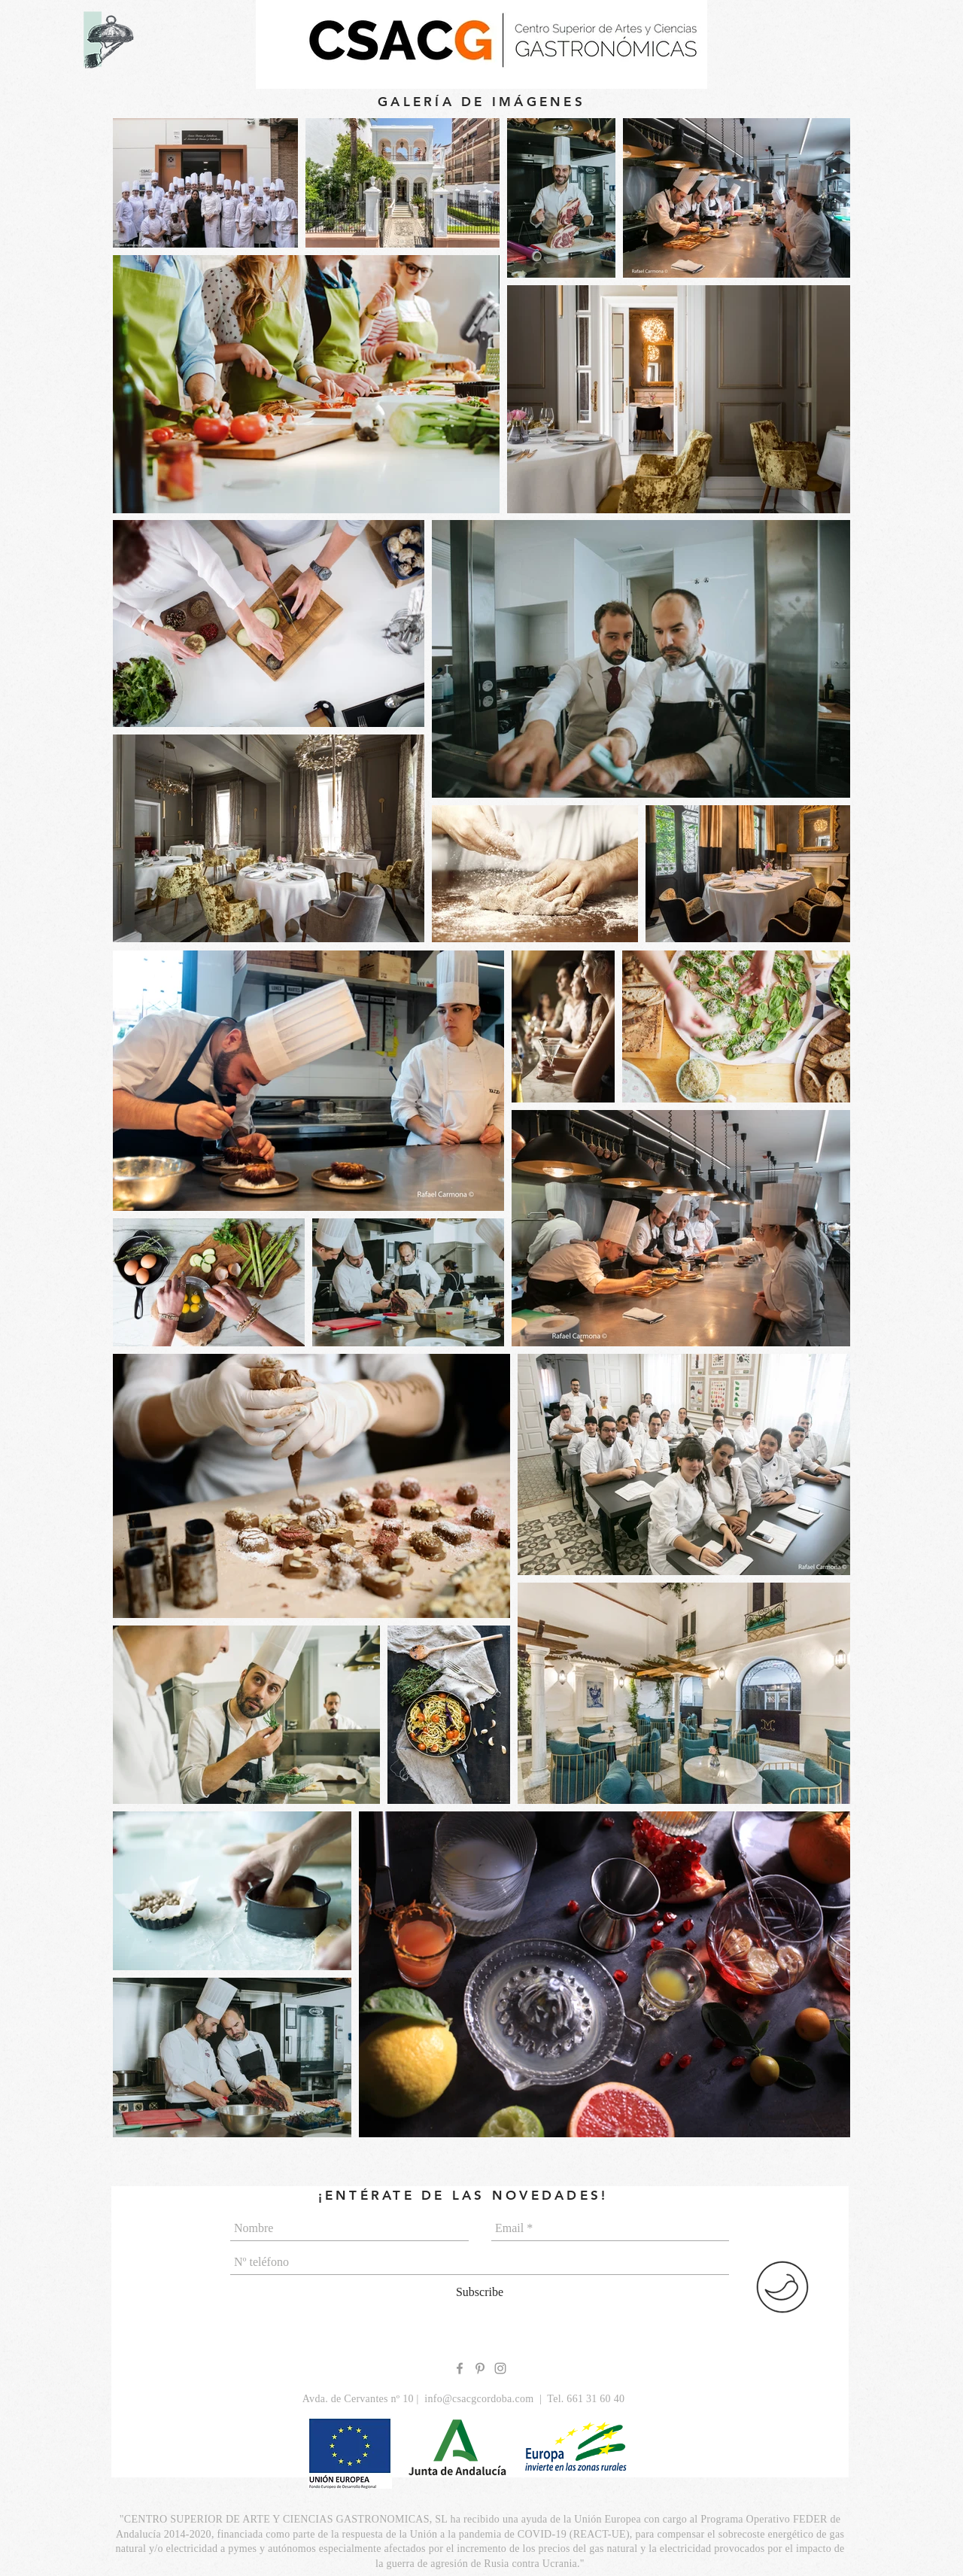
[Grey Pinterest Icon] (480, 2368)
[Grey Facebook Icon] (459, 2368)
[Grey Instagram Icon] (500, 2368)
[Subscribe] (479, 2292)
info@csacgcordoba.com (478, 2398)
